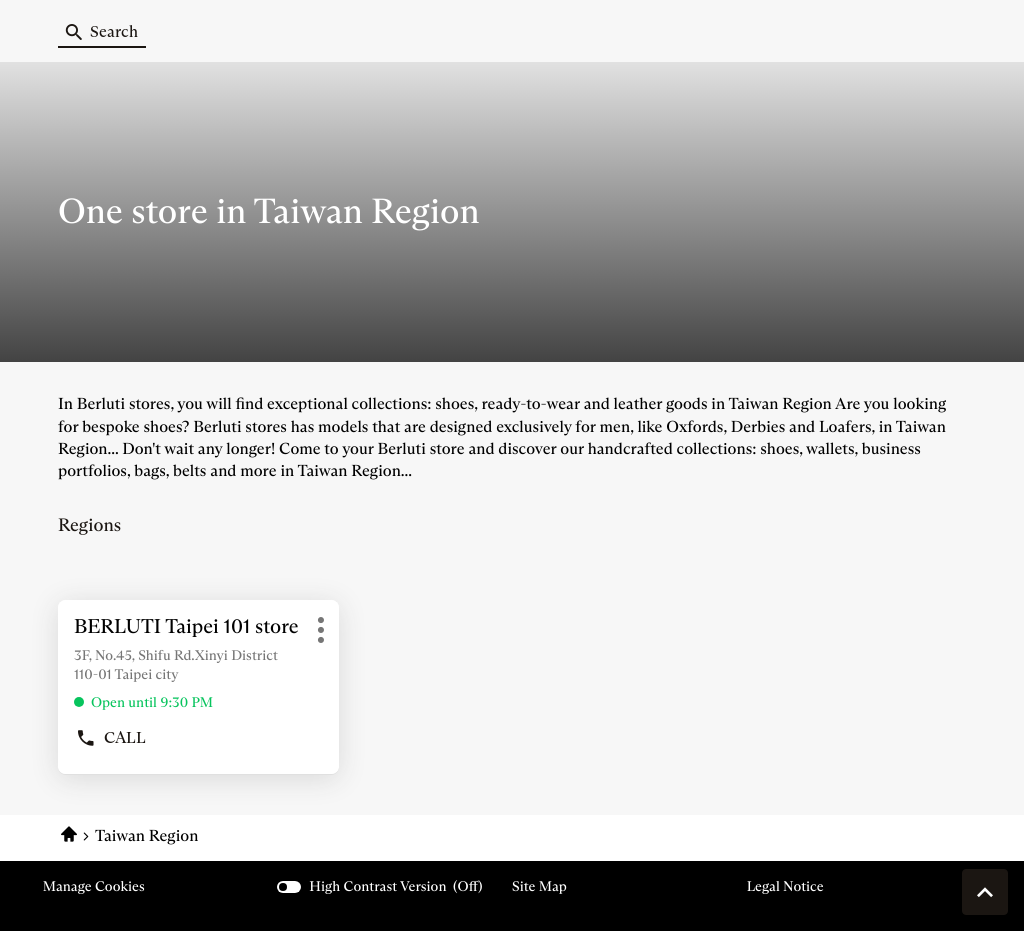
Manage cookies (94, 886)
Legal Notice (785, 886)
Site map (539, 886)
